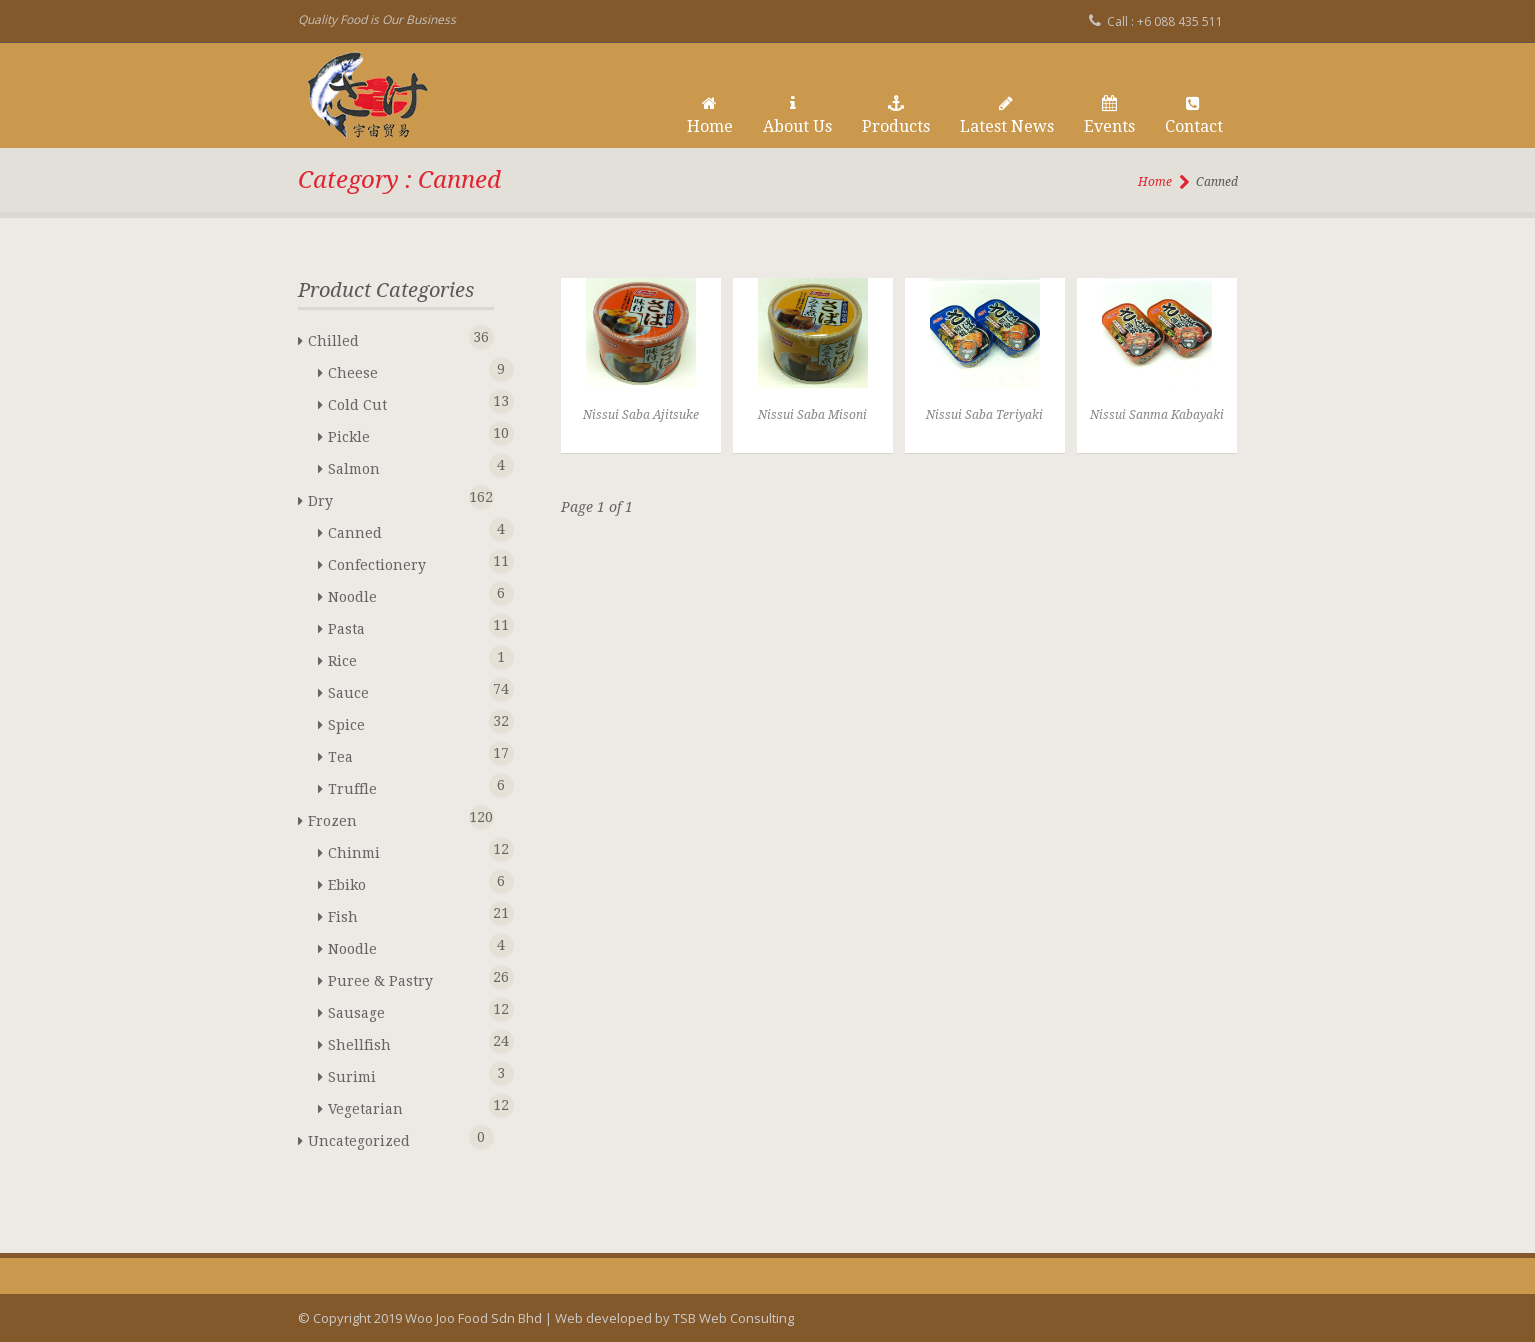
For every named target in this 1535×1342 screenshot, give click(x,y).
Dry (386, 497)
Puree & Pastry (406, 977)
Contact (1194, 116)
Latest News (1007, 116)
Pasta (406, 625)
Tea (406, 753)
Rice (406, 657)
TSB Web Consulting (733, 1318)
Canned (406, 529)
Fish (406, 913)
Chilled (386, 337)
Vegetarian (406, 1105)
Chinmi (406, 849)
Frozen (386, 817)
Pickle (406, 433)
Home (710, 116)
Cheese (406, 369)
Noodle (406, 593)
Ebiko (406, 881)
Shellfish (406, 1041)
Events (1109, 116)
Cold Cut (406, 401)
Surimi (406, 1073)
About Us (797, 116)
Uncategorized (386, 1137)
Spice (406, 721)
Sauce (406, 689)
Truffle (406, 785)
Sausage (406, 1009)
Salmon (406, 465)
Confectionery (406, 561)
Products (896, 116)
